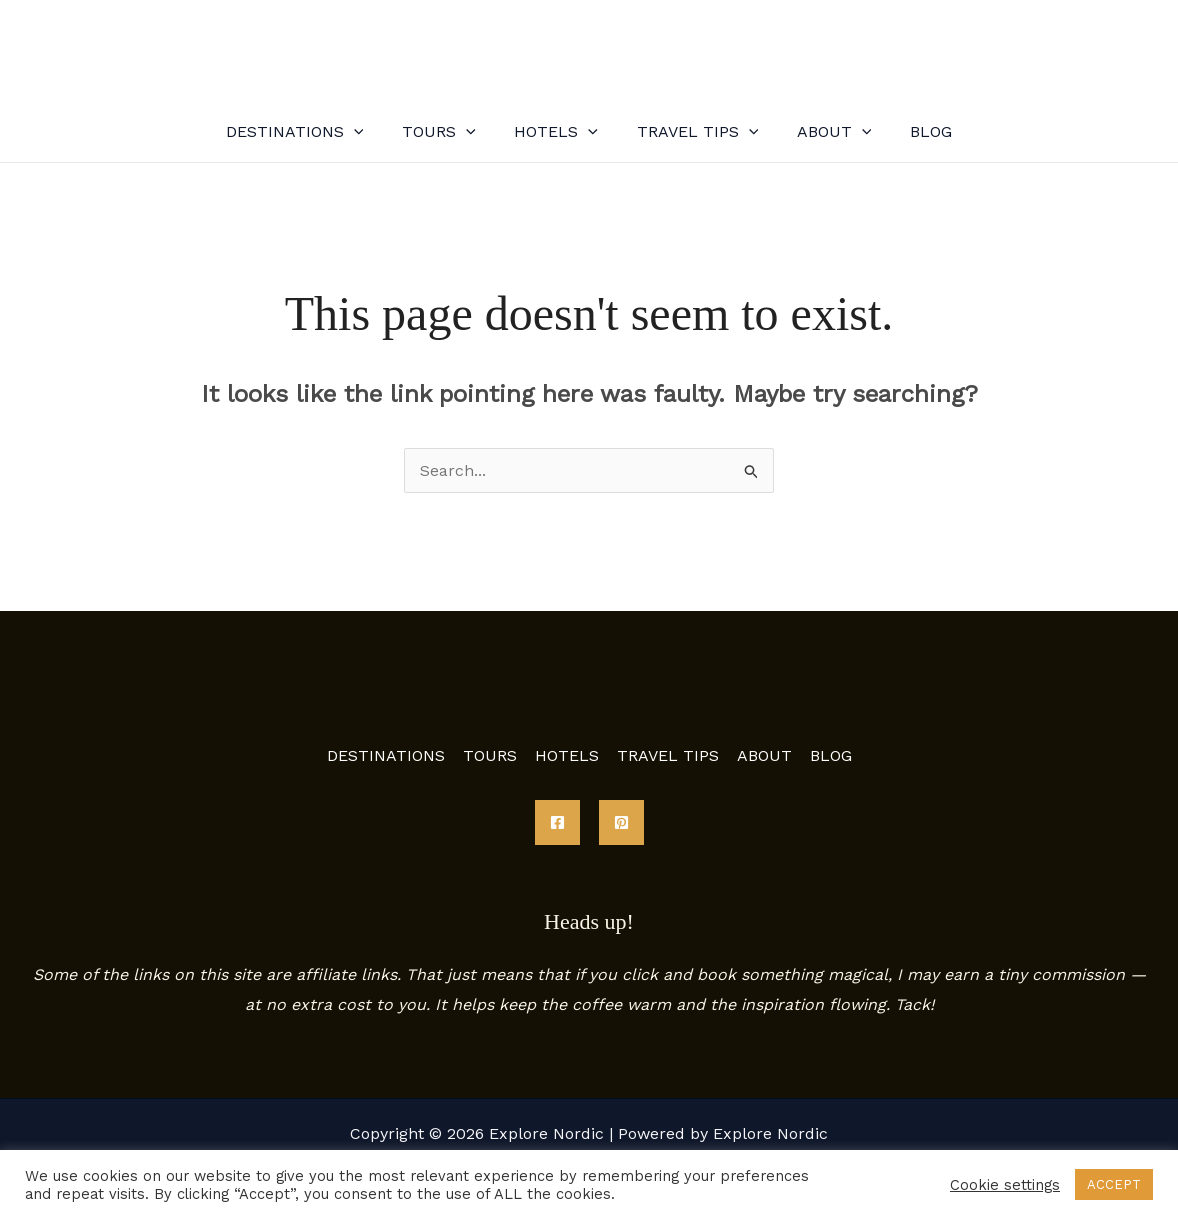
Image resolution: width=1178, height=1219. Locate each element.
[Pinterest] (621, 822)
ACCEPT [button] (1114, 1184)
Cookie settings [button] (1005, 1185)
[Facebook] (557, 822)
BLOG (914, 131)
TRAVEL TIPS (694, 131)
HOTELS (560, 131)
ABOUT (824, 131)
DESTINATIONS (312, 131)
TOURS (449, 131)
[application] (371, 131)
